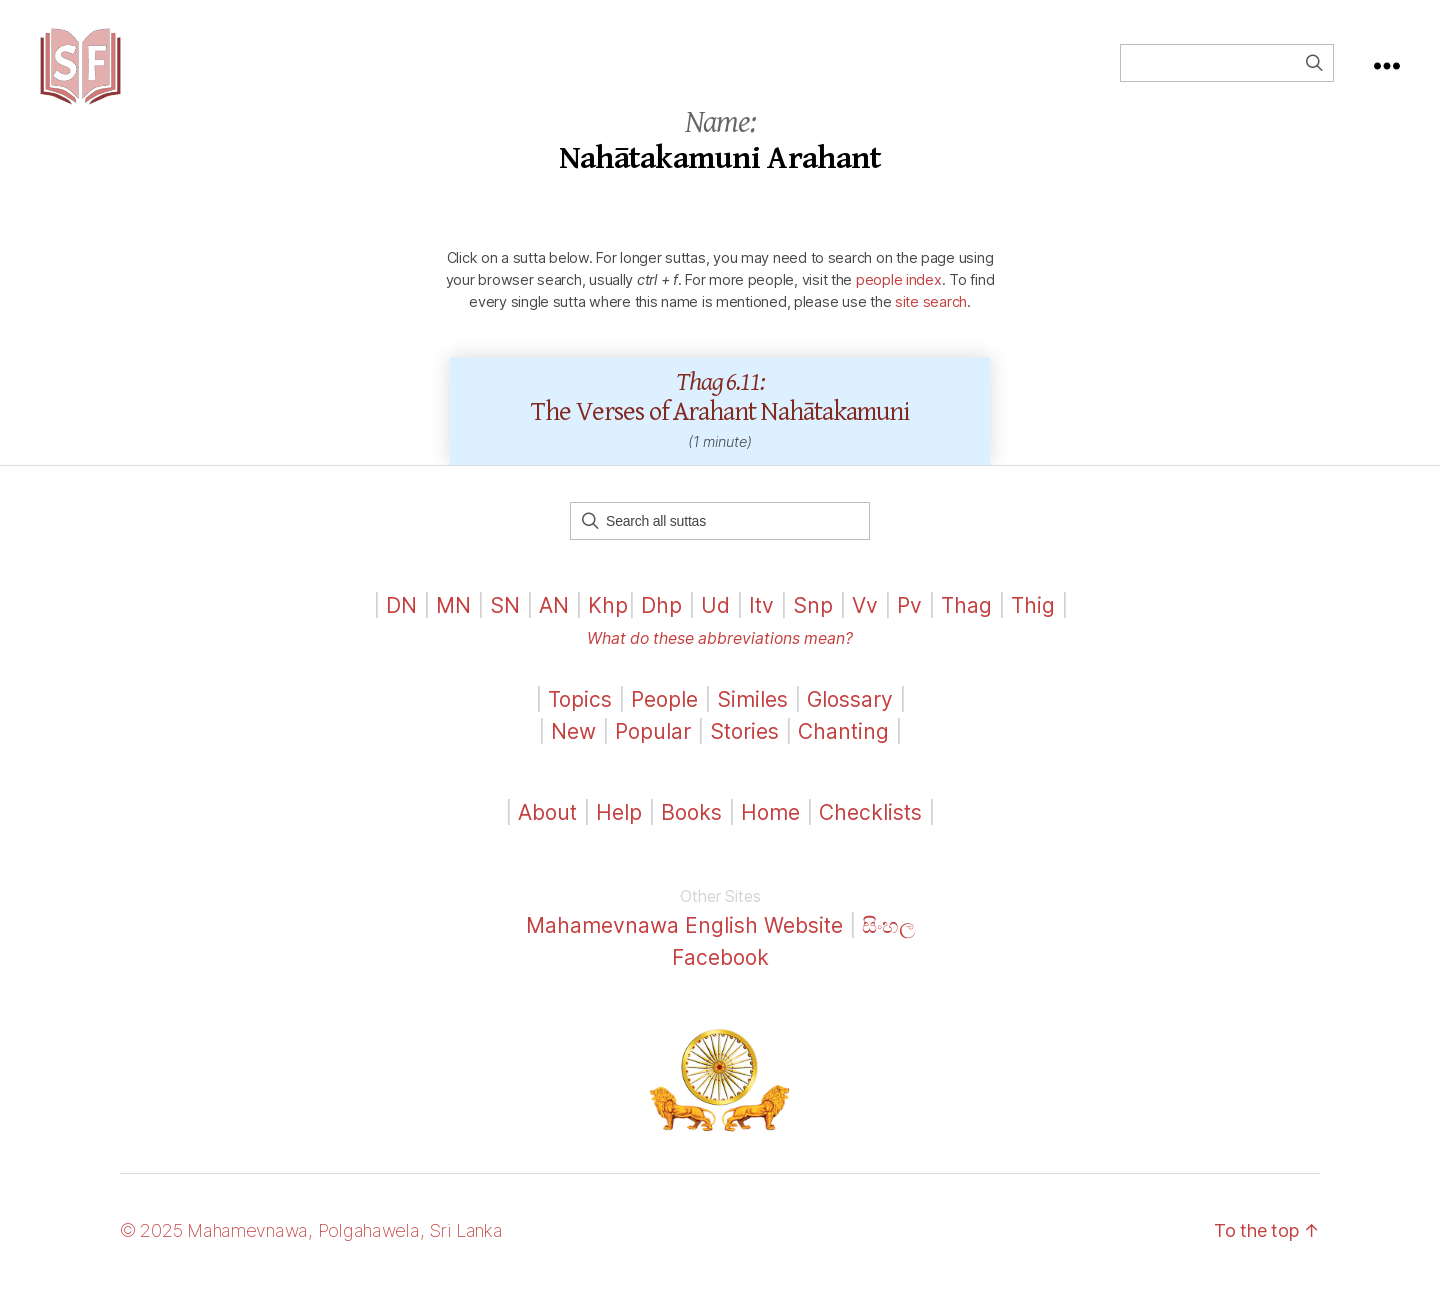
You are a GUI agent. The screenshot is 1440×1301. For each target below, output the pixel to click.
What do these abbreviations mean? (720, 652)
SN (505, 618)
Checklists (870, 826)
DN (401, 618)
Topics (580, 713)
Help (619, 826)
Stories (744, 744)
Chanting (843, 744)
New (573, 744)
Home (770, 826)
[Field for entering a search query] (1227, 70)
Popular (653, 744)
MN (453, 618)
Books (691, 826)
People (664, 713)
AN (554, 618)
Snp (813, 618)
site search (931, 314)
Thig (1033, 618)
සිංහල (888, 939)
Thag (966, 618)
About (550, 826)
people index (899, 292)
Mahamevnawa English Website (684, 939)
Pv (909, 618)
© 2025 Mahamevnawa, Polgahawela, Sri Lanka (311, 1244)
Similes (752, 713)
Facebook (720, 970)
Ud (715, 618)
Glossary (850, 713)
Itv (761, 618)
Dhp (661, 618)
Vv (865, 618)
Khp (608, 618)
